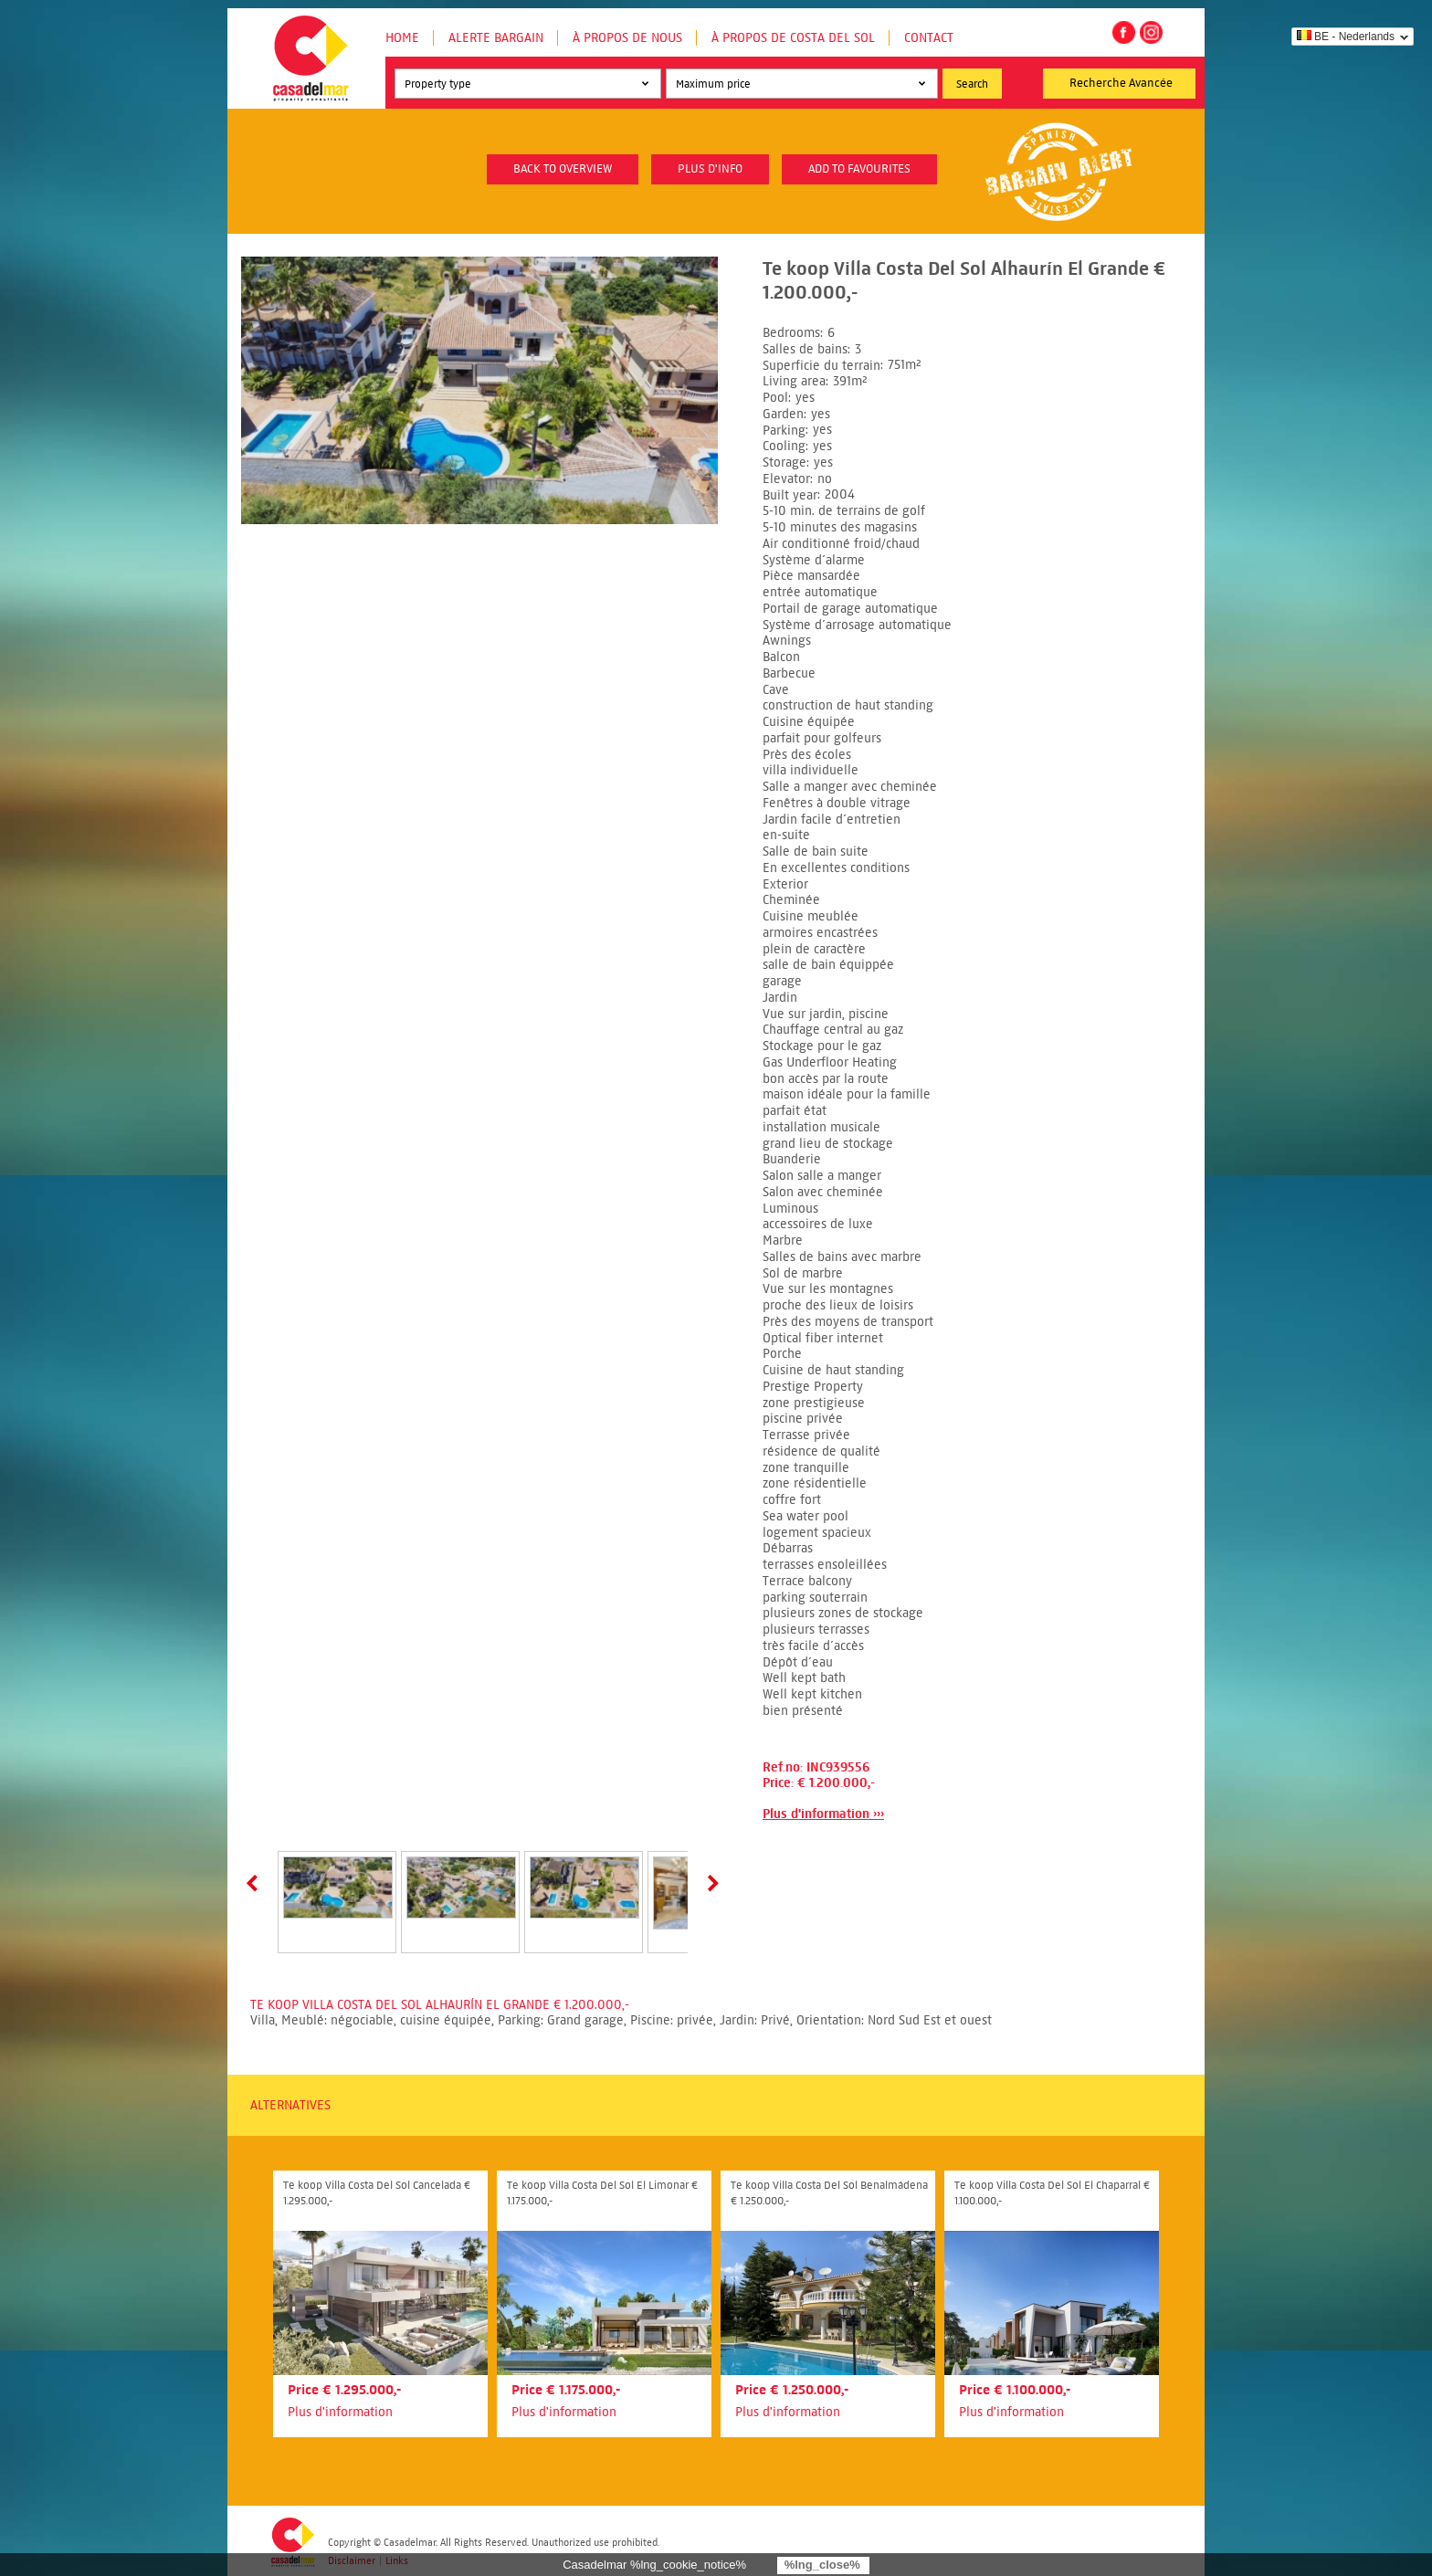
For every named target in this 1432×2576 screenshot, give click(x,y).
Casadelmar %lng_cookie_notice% (654, 2564)
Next (709, 1883)
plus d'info (710, 169)
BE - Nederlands (1346, 36)
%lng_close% (822, 2564)
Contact (928, 38)
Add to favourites (859, 169)
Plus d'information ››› (823, 1814)
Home (402, 38)
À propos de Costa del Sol (793, 38)
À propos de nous (627, 38)
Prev (255, 1883)
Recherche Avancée (1121, 83)
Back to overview (562, 169)
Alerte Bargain (495, 38)
